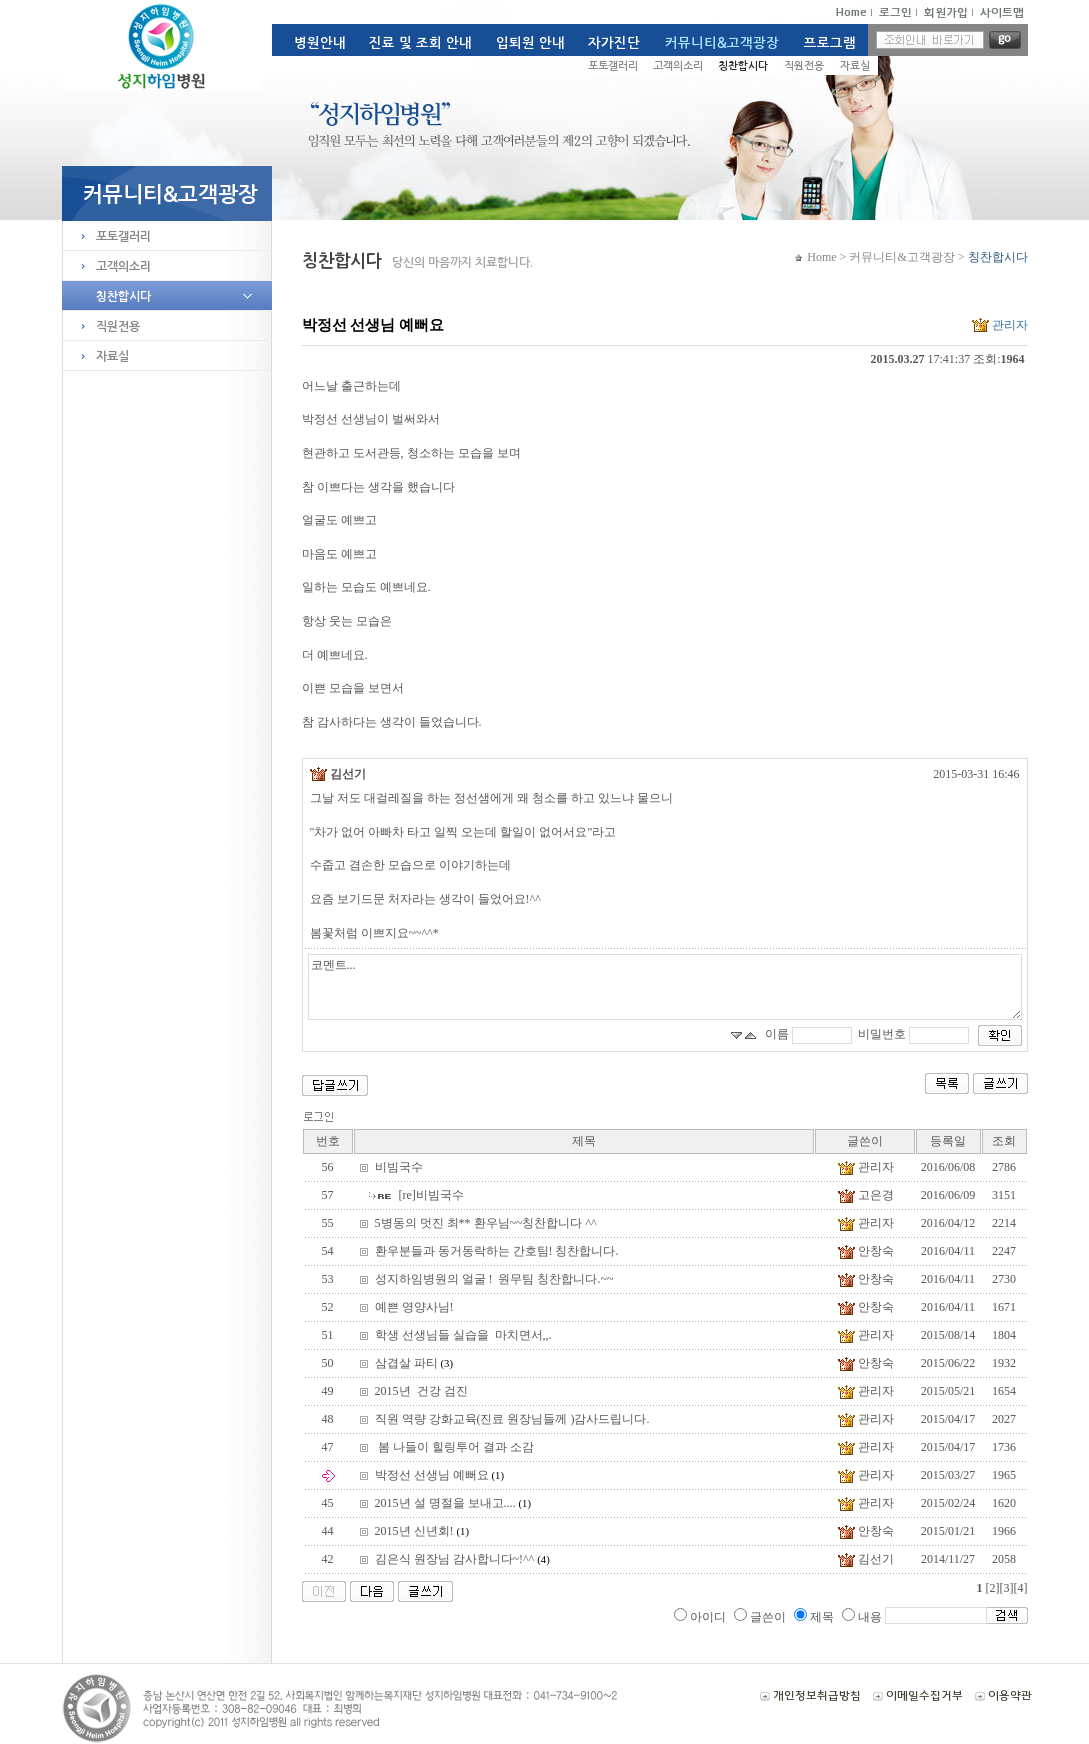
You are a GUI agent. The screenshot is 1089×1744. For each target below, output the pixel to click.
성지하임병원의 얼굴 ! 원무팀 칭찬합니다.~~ (494, 1279)
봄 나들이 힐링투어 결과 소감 (454, 1447)
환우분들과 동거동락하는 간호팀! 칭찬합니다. (497, 1251)
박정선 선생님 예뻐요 (439, 1475)
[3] (1007, 1588)
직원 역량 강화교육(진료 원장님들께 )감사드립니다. (512, 1419)
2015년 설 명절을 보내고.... (453, 1503)
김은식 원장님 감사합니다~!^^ (462, 1559)
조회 (1004, 1141)
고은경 (864, 1196)
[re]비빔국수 (431, 1195)
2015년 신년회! (422, 1531)
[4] (1021, 1588)
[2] (993, 1588)
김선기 (338, 774)
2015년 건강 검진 (421, 1391)
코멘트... (665, 987)
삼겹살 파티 (414, 1363)
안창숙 (864, 1252)
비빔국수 (399, 1167)
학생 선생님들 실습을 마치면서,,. (463, 1335)
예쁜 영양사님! (414, 1307)
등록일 (948, 1141)
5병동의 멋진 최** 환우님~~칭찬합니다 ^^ (486, 1223)
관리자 (998, 325)
